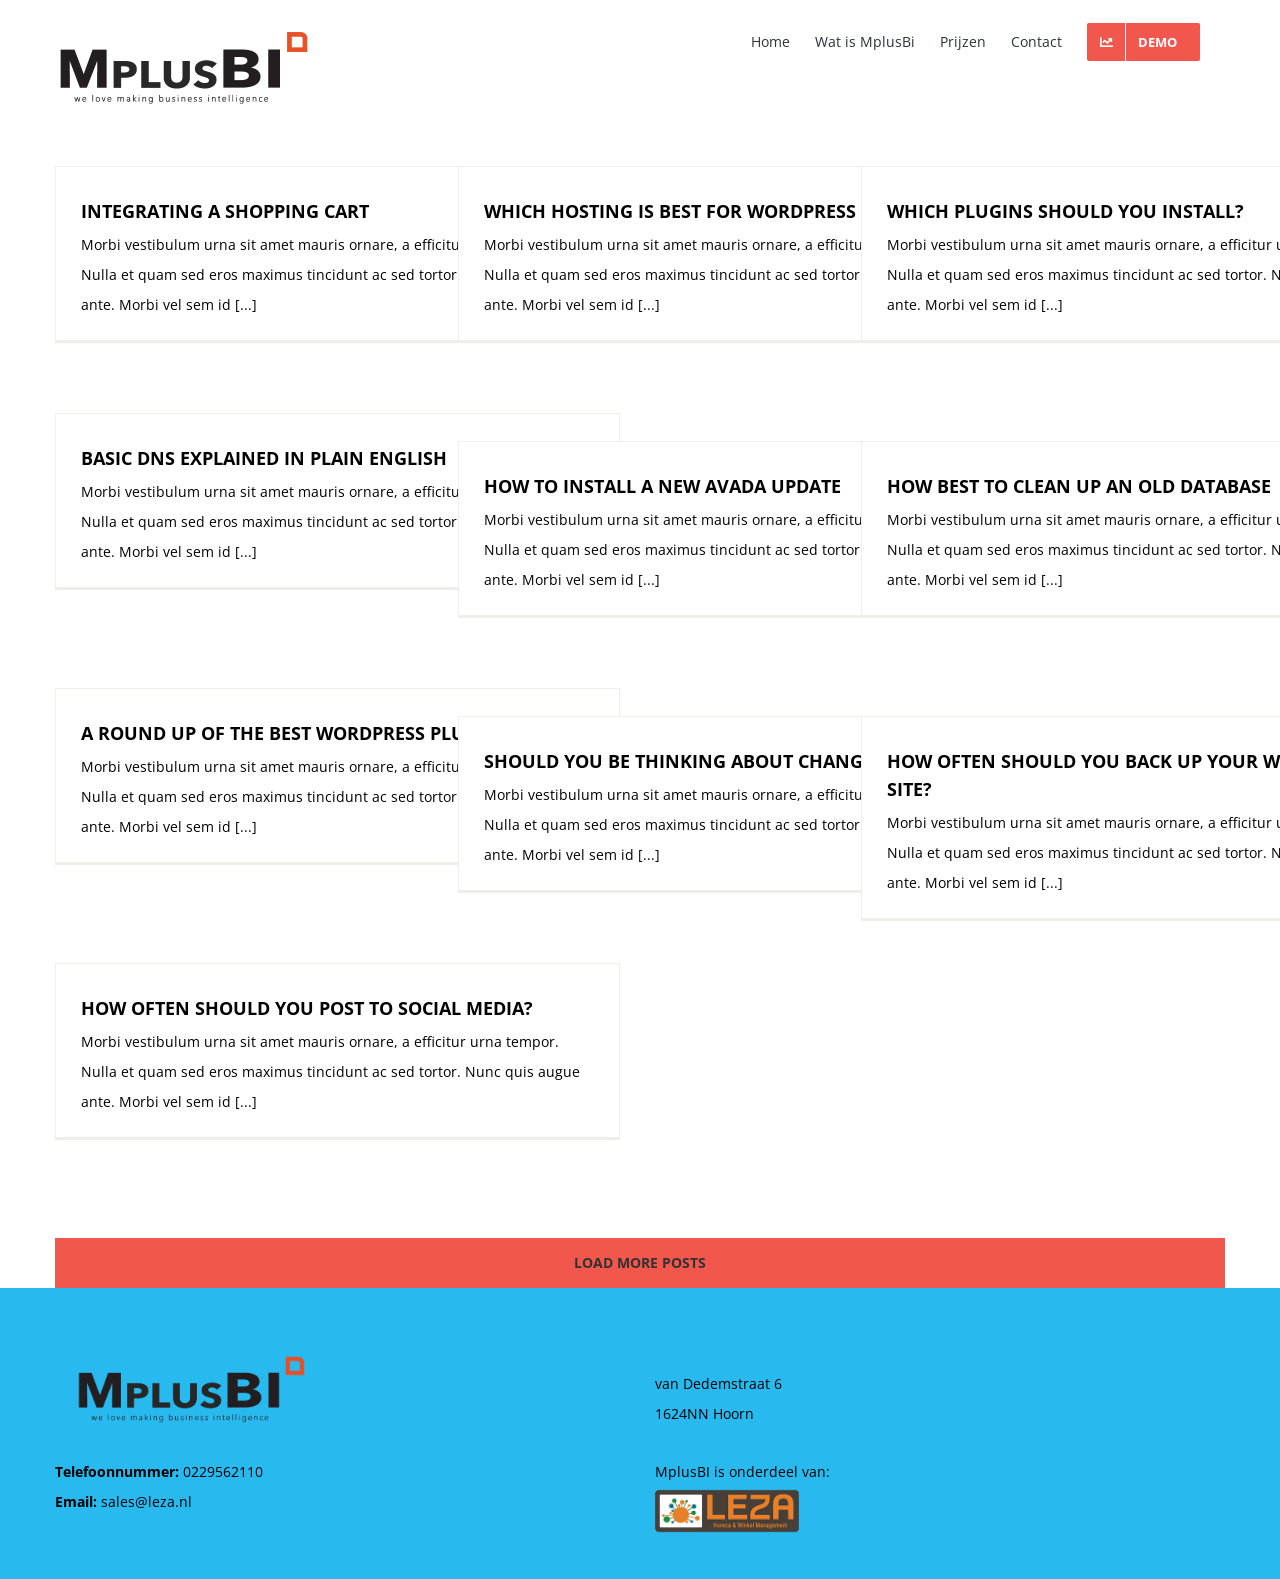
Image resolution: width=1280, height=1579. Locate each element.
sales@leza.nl (146, 1501)
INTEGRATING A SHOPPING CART (225, 211)
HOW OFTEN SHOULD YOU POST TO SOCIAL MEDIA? (307, 1008)
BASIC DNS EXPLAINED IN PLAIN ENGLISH (264, 458)
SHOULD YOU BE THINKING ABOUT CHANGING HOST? (721, 761)
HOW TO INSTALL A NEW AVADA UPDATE (662, 486)
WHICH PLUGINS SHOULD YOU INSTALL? (1065, 211)
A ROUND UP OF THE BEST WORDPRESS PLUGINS (295, 733)
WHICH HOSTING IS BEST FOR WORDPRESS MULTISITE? (723, 211)
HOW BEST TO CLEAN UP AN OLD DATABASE (1079, 486)
